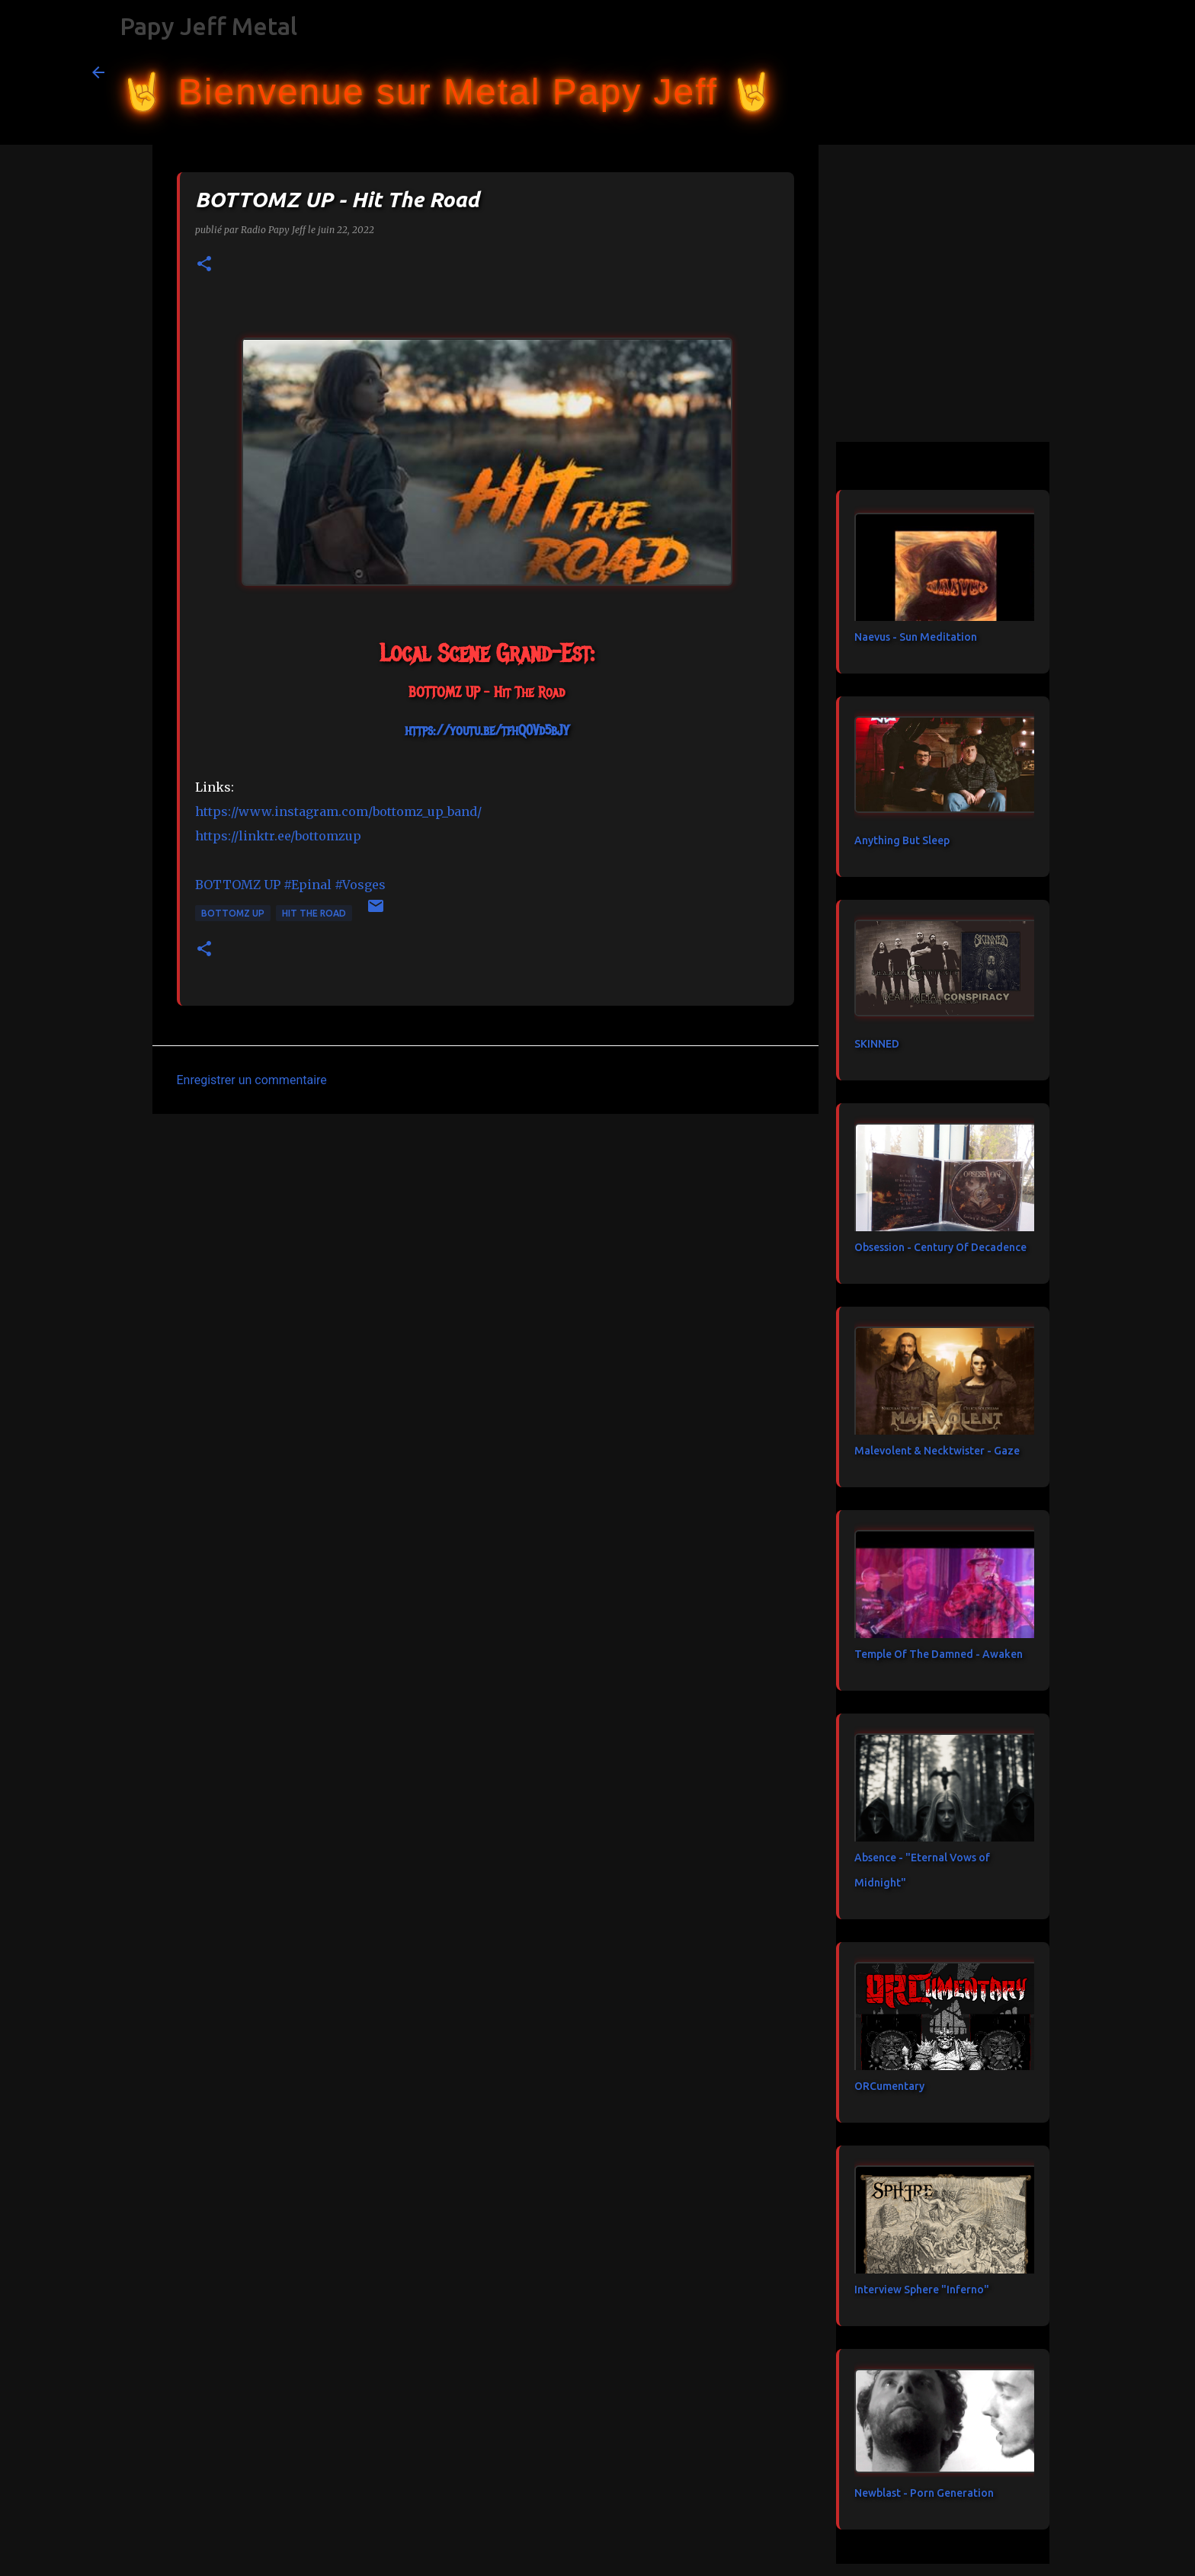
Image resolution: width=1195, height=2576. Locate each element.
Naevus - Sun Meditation (915, 637)
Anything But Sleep (902, 840)
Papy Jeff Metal (208, 26)
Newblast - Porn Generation (924, 2493)
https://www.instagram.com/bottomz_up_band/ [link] (338, 811)
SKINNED (876, 1044)
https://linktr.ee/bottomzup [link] (278, 835)
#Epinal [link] (308, 884)
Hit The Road (314, 913)
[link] (237, 884)
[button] (204, 264)
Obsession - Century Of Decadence (940, 1247)
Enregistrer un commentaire (252, 1080)
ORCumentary (889, 2086)
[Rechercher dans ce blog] (1027, 72)
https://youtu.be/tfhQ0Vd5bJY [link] (487, 731)
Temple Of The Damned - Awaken (938, 1654)
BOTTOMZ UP (232, 913)
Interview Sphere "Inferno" (921, 2289)
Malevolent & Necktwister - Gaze (937, 1451)
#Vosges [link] (360, 884)
